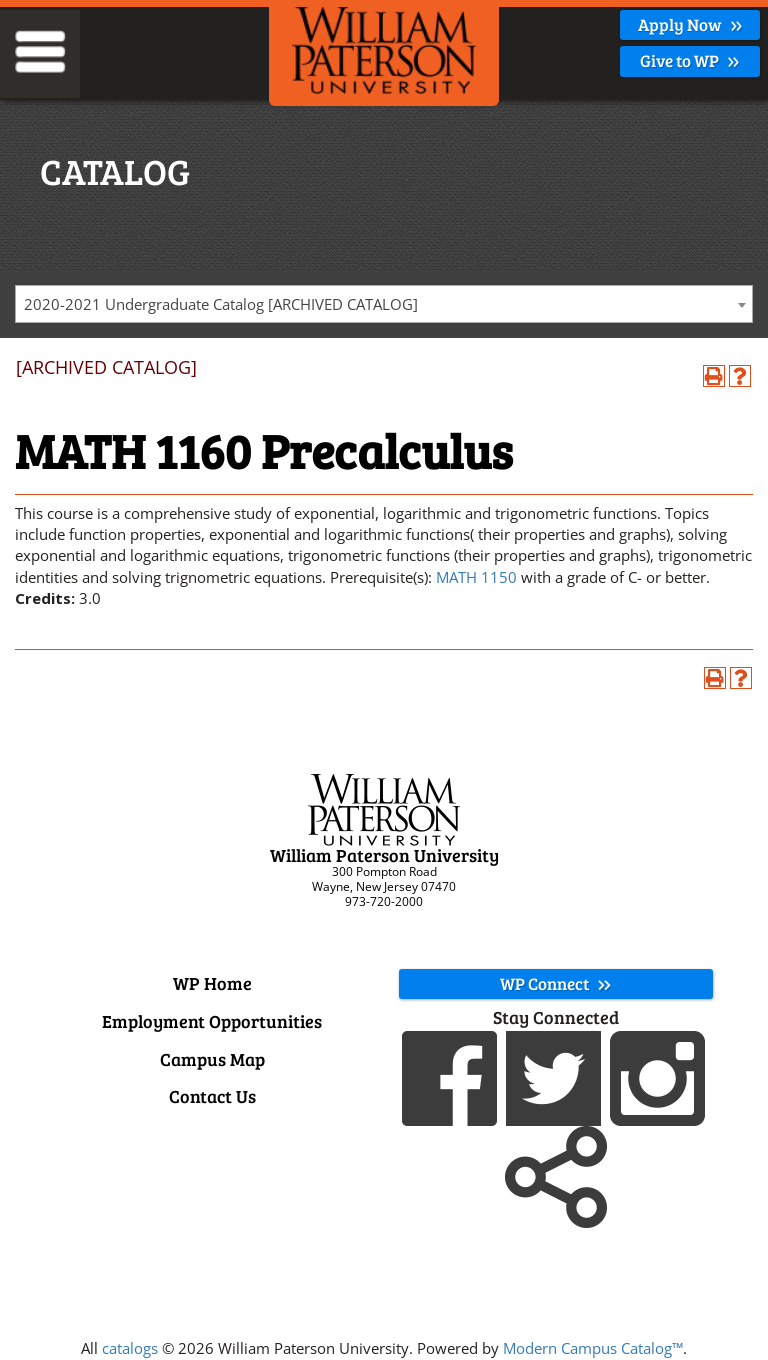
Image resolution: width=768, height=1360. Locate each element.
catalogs (130, 1348)
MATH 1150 (476, 577)
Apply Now (690, 24)
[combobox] (384, 304)
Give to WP (690, 60)
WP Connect (556, 983)
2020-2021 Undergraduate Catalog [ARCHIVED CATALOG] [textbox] (221, 304)
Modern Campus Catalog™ (593, 1348)
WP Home (212, 983)
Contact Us (212, 1096)
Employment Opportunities (212, 1021)
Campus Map (212, 1059)
